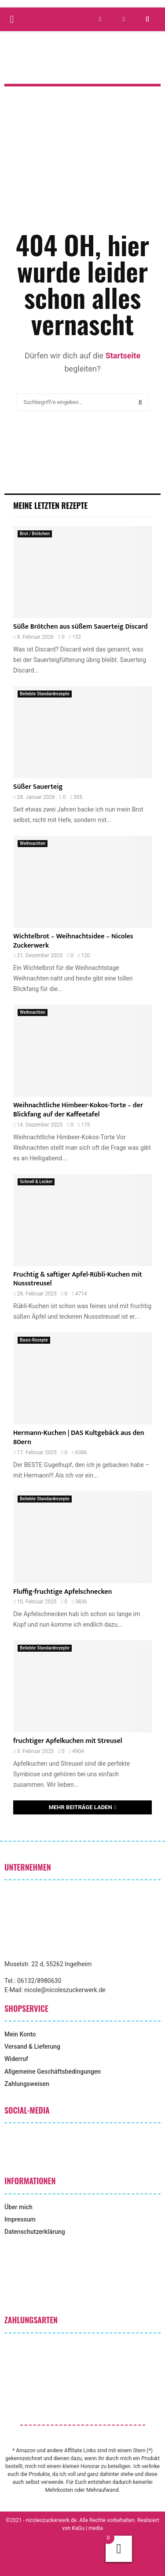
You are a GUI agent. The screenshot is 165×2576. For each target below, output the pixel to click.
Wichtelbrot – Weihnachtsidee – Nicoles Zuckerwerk (73, 941)
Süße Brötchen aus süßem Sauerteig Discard (80, 627)
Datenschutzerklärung (34, 2231)
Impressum (20, 2219)
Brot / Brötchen (35, 533)
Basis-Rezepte (34, 1340)
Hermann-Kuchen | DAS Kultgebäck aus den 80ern (78, 1437)
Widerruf (16, 2058)
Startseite (123, 355)
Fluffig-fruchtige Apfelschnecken (62, 1592)
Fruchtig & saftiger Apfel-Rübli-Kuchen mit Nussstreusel (77, 1279)
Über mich (18, 2207)
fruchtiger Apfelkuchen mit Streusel (67, 1741)
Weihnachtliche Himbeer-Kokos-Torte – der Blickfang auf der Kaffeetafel (78, 1109)
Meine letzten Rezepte (50, 505)
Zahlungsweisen (26, 2083)
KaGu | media (87, 2528)
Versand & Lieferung (32, 2046)
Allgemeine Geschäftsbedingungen (52, 2071)
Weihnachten (32, 843)
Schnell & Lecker (36, 1181)
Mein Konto (20, 2034)
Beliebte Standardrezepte (45, 693)
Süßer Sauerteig (37, 787)
